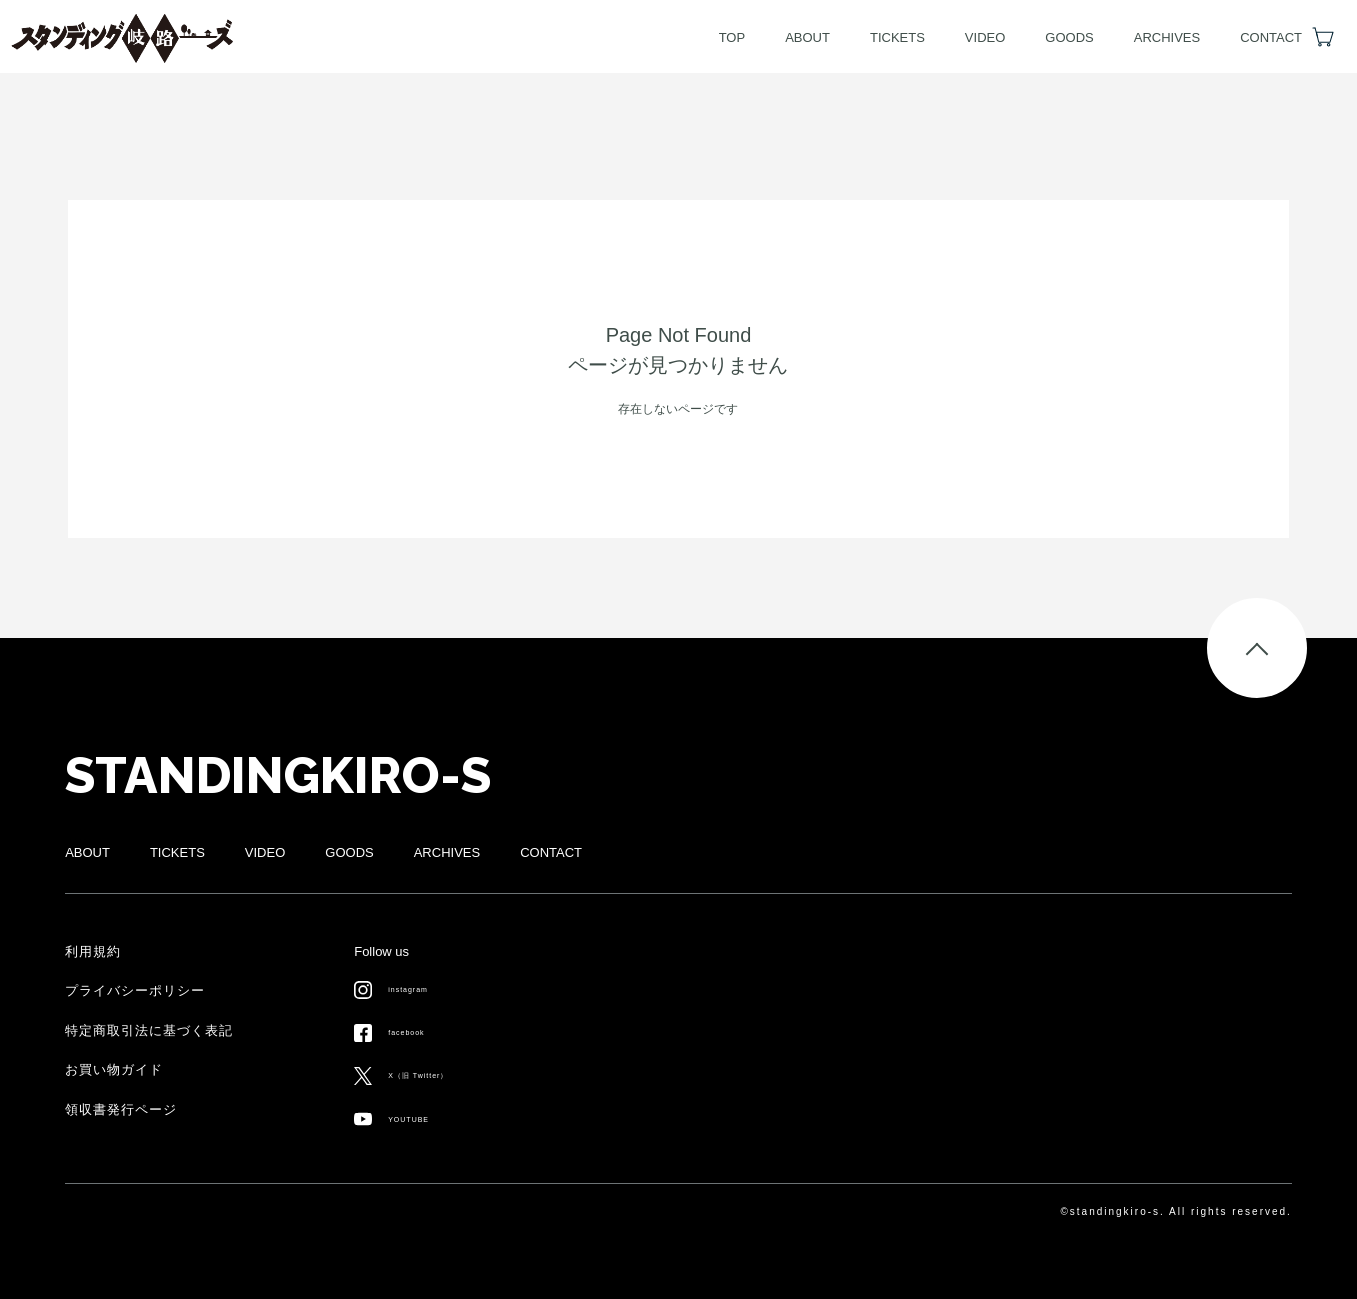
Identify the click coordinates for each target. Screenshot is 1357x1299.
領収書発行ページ (121, 1109)
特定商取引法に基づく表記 (149, 1030)
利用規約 (93, 951)
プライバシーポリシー (135, 990)
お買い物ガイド (114, 1069)
